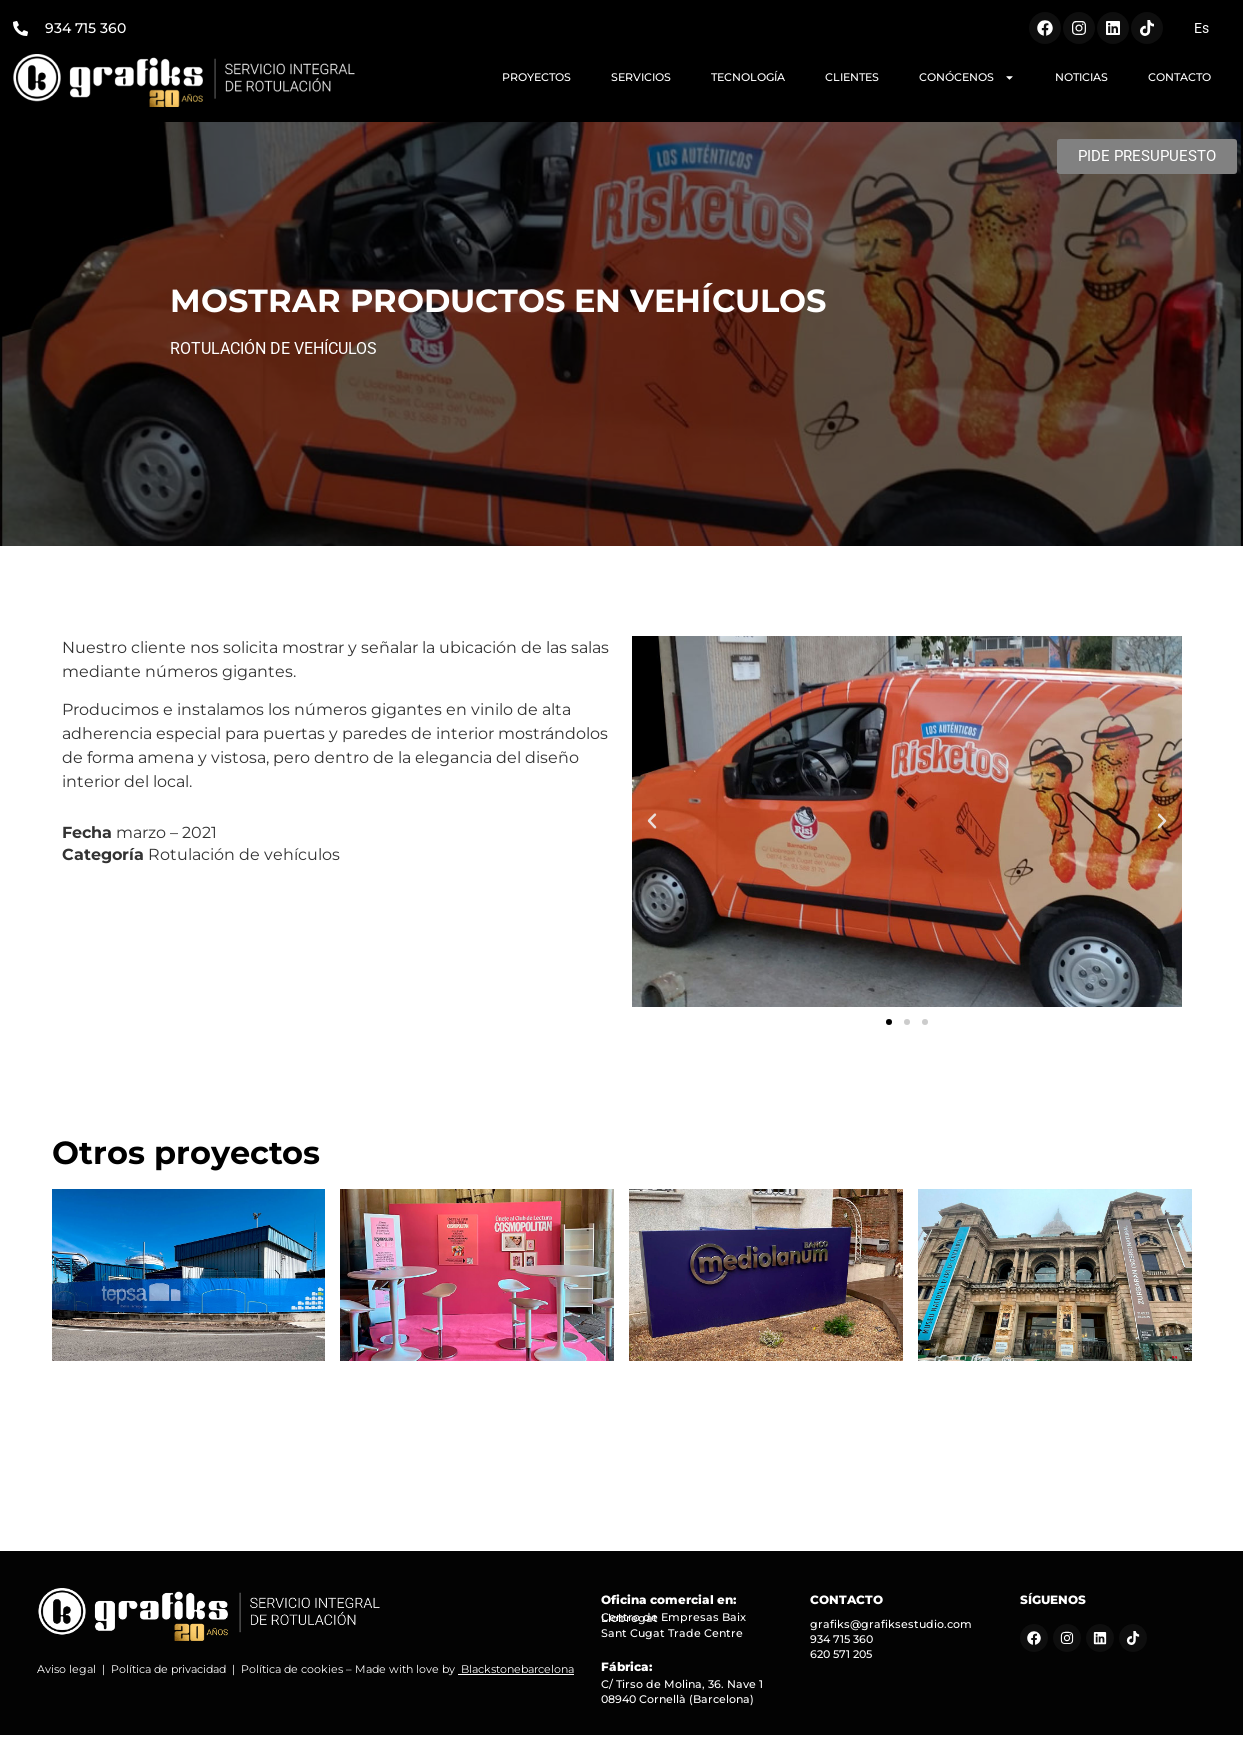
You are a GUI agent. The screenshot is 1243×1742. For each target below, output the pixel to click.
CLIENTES (852, 77)
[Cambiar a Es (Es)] (1201, 28)
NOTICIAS (1081, 77)
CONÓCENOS (967, 77)
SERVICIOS (641, 77)
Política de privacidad (168, 1676)
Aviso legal (66, 1676)
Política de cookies (292, 1676)
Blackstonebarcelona (517, 1676)
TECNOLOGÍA (748, 77)
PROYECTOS (536, 77)
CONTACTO (1179, 77)
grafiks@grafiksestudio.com (891, 1631)
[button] (652, 828)
